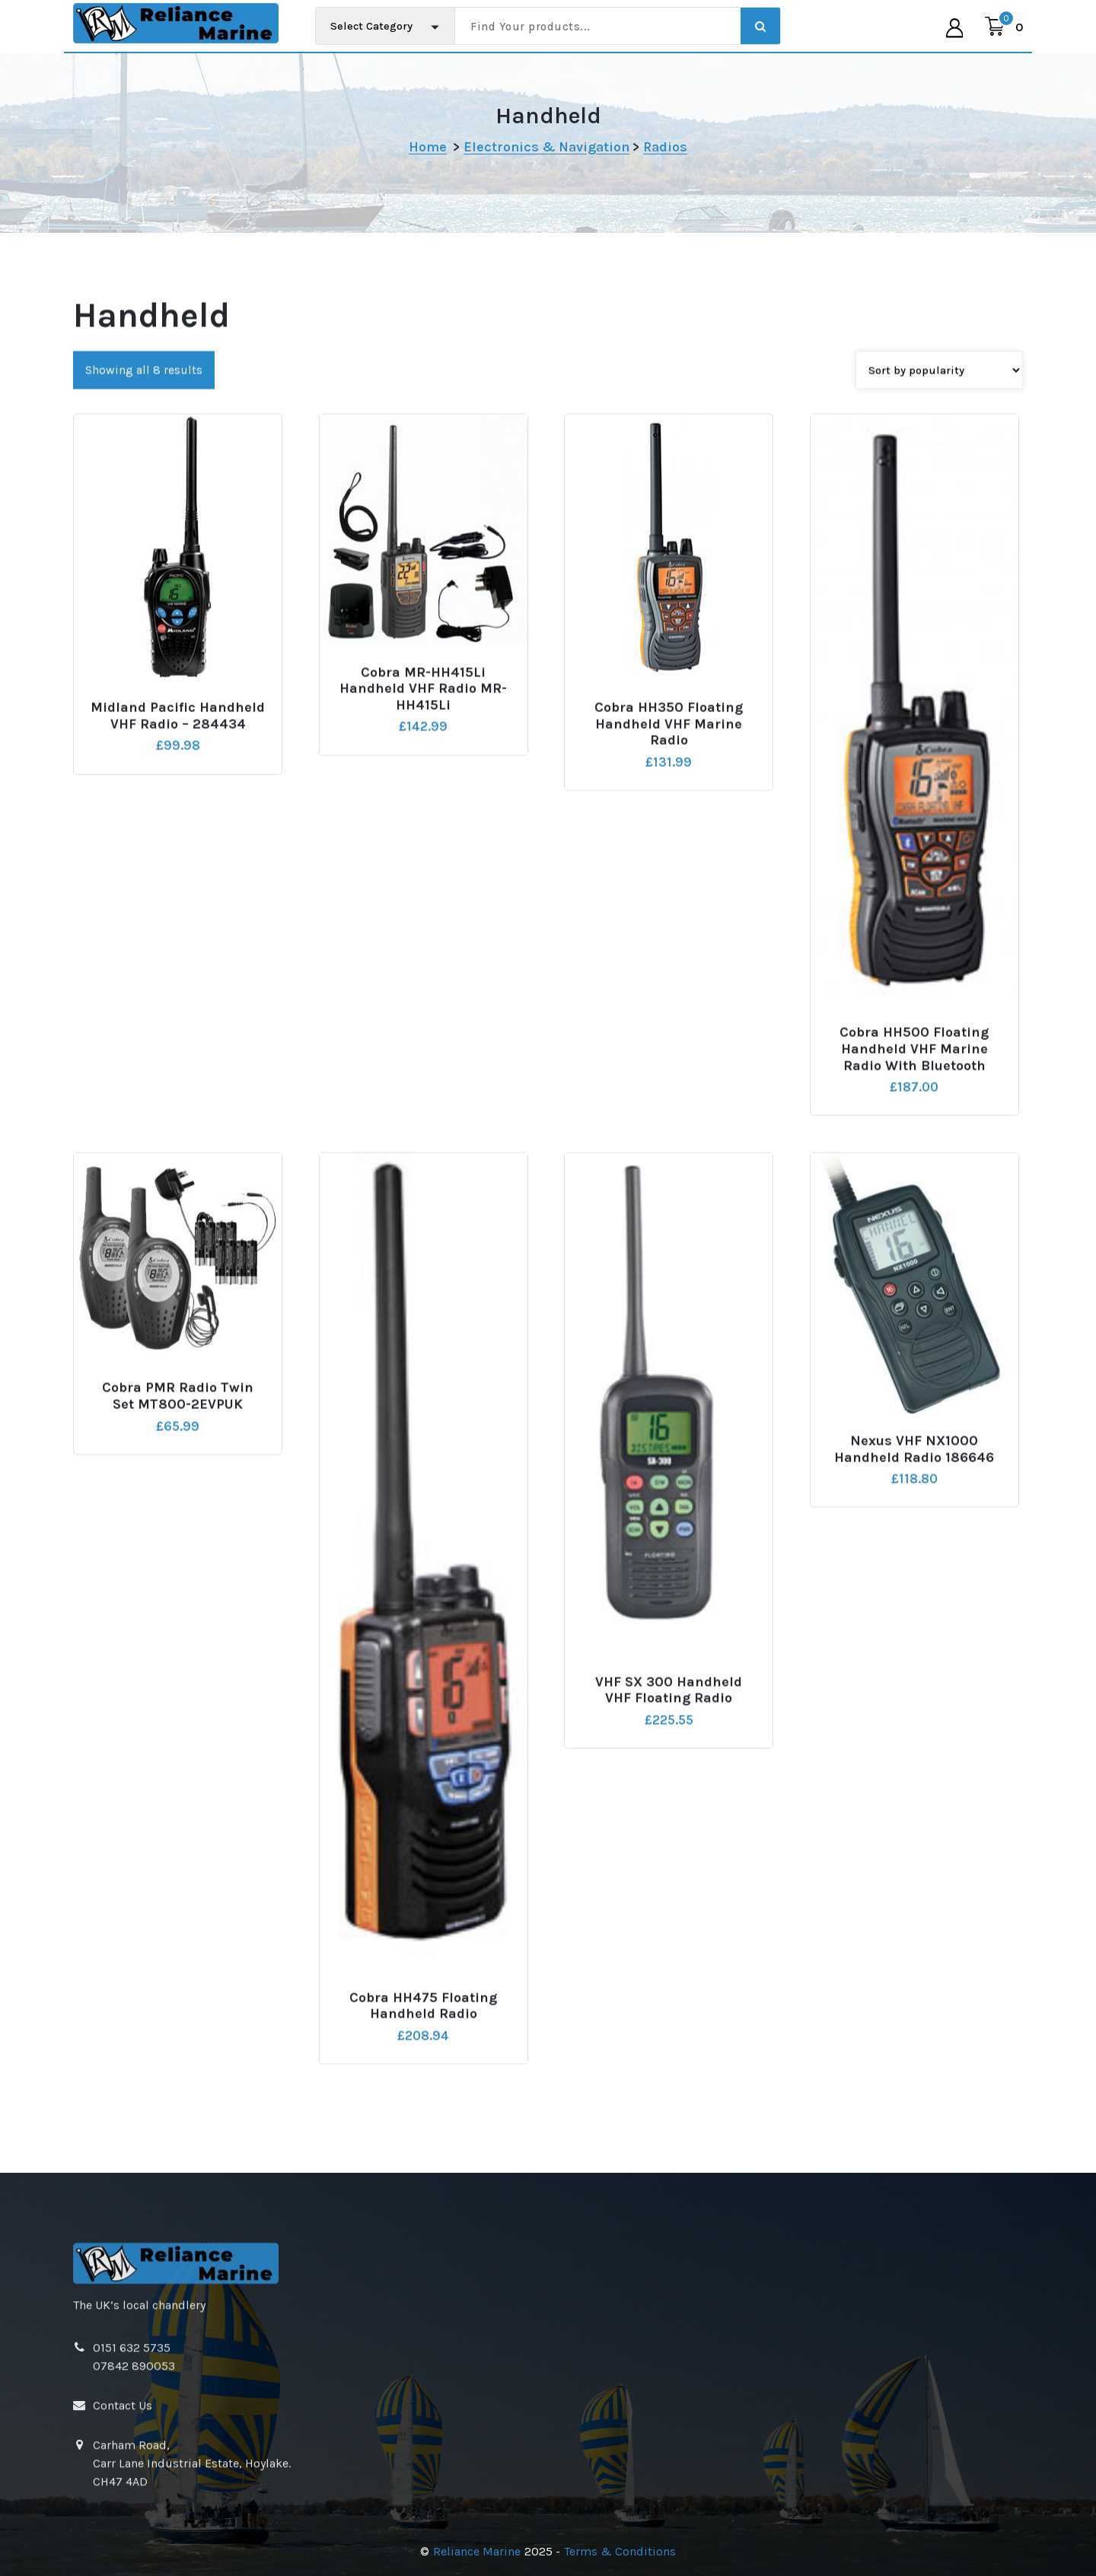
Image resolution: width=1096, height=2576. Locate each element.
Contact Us (122, 2527)
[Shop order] (939, 539)
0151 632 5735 (131, 2470)
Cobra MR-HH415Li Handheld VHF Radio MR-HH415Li (423, 857)
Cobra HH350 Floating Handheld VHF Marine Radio (668, 893)
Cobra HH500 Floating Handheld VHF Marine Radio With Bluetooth (914, 1218)
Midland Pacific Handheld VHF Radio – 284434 (178, 885)
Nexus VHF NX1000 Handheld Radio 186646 (914, 1618)
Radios (665, 146)
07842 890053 (134, 2488)
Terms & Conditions (620, 2551)
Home (428, 146)
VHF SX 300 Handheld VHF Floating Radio (668, 1859)
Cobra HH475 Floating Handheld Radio (423, 2174)
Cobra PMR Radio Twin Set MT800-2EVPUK (177, 1565)
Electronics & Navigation (546, 146)
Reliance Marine (477, 2551)
